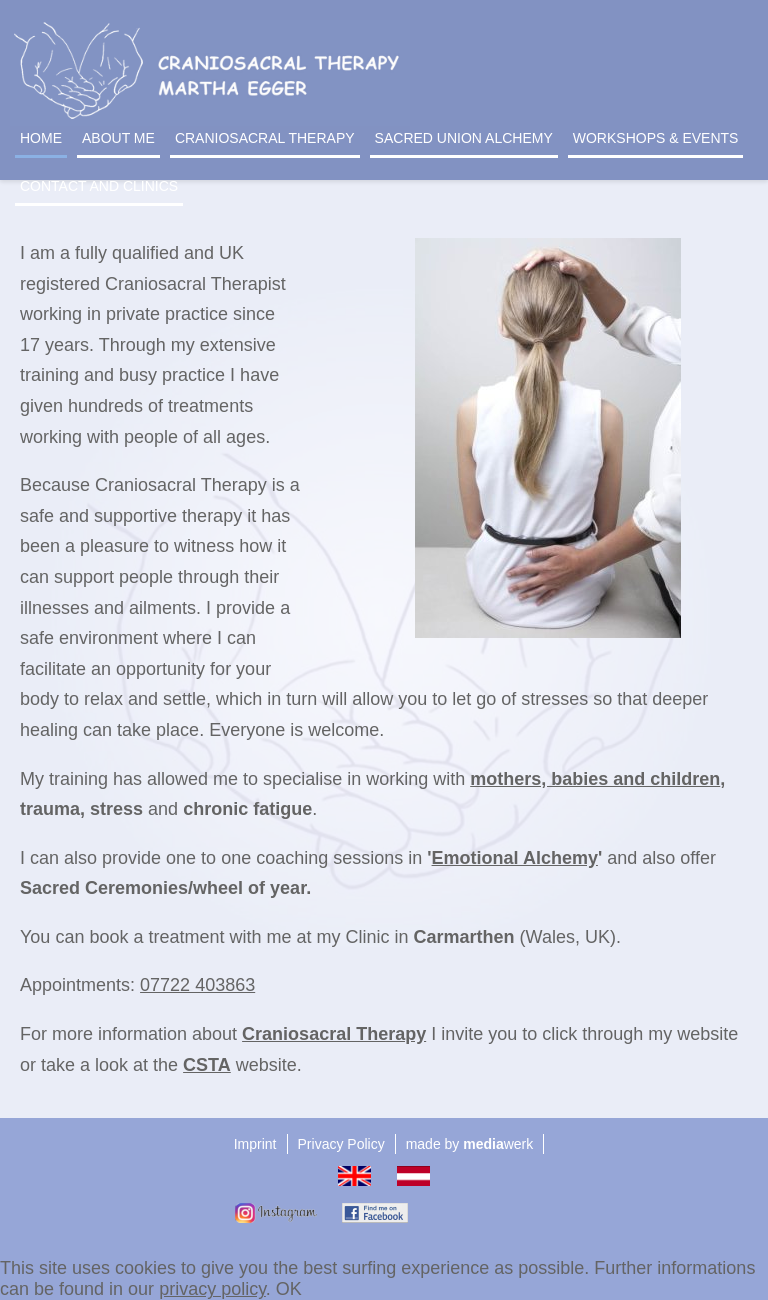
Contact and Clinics (99, 186)
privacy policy (212, 1289)
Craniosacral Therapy (265, 138)
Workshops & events (656, 138)
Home (41, 138)
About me (118, 138)
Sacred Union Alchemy (464, 138)
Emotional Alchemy (515, 858)
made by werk (470, 1144)
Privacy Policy (341, 1144)
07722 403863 (197, 985)
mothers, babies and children (595, 779)
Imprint (255, 1144)
